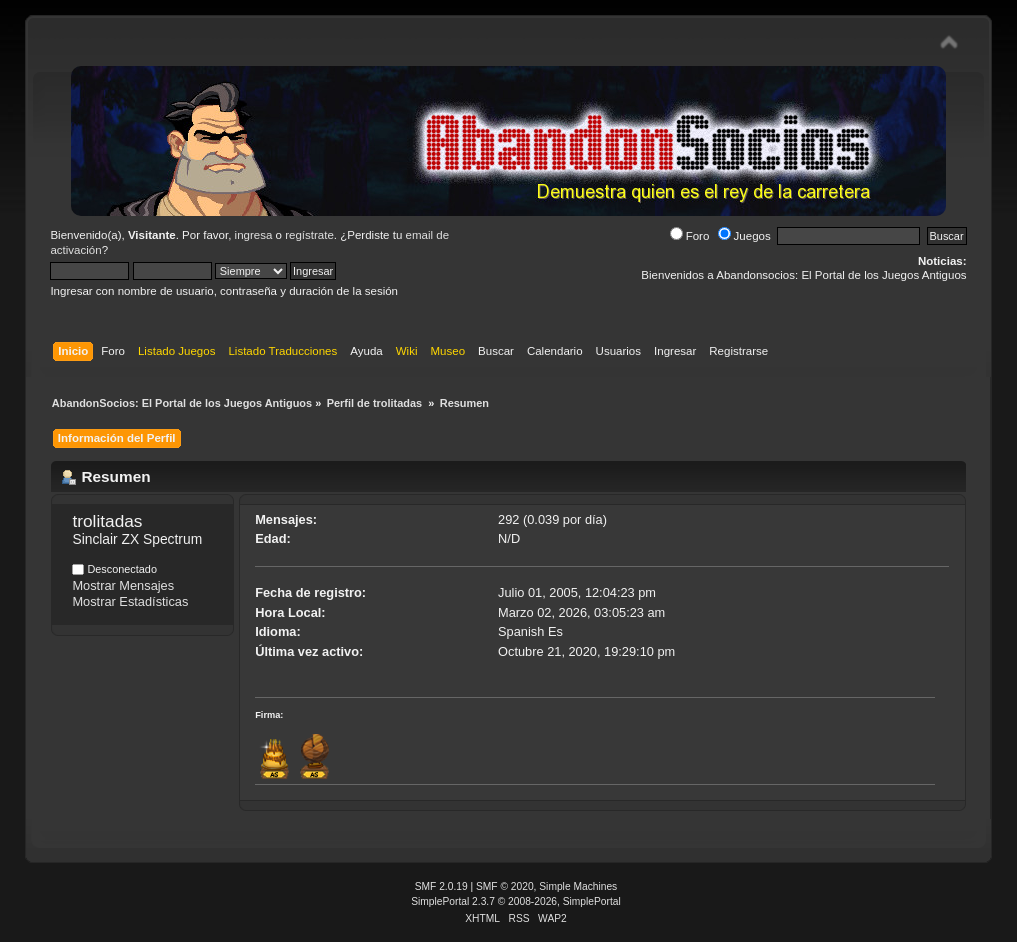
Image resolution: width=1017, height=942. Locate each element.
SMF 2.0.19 (441, 886)
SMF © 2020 (505, 886)
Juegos (744, 236)
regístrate (309, 235)
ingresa (254, 235)
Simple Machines (578, 886)
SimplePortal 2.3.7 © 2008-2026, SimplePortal (516, 901)
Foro (690, 236)
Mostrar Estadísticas (130, 601)
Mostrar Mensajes (123, 585)
